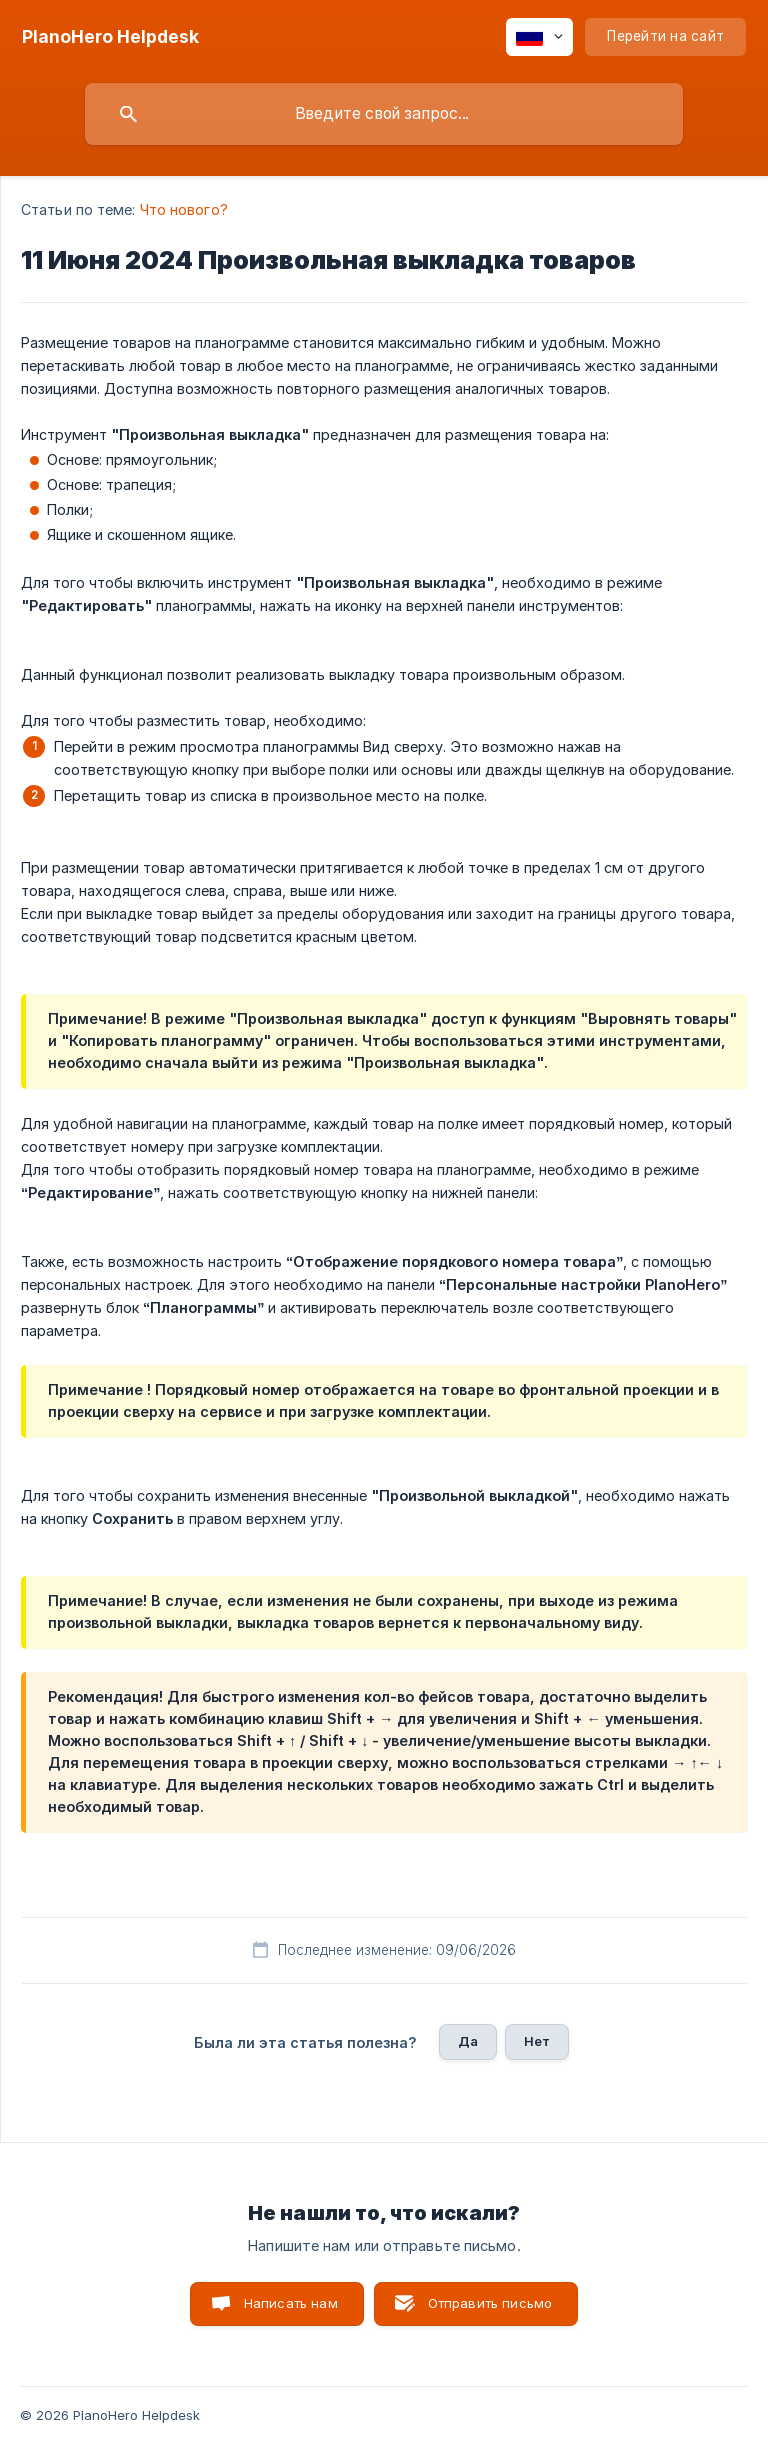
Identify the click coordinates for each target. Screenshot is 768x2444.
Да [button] (468, 2041)
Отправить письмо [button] (490, 2303)
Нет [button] (537, 2041)
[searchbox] (384, 114)
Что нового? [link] (184, 209)
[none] (110, 37)
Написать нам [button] (291, 2303)
